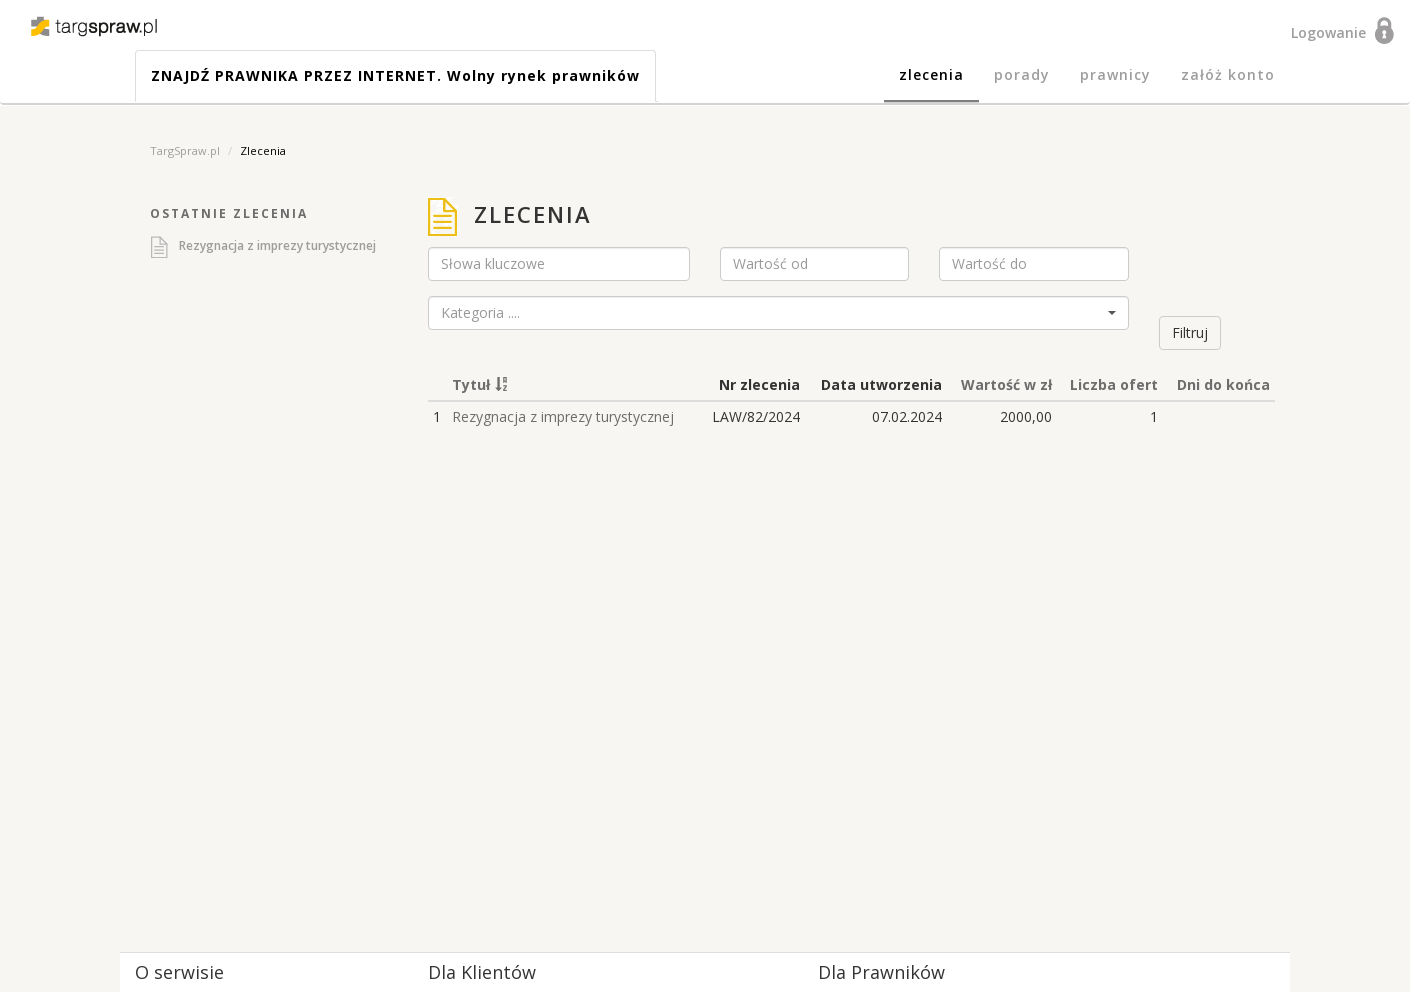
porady (1022, 74)
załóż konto (1228, 74)
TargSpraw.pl (185, 150)
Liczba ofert (1114, 384)
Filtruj (1190, 332)
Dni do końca (1223, 384)
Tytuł (471, 384)
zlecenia (931, 74)
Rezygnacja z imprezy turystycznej (277, 245)
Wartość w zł (1006, 384)
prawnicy (1115, 74)
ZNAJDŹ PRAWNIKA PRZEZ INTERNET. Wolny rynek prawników (395, 75)
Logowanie (1332, 32)
